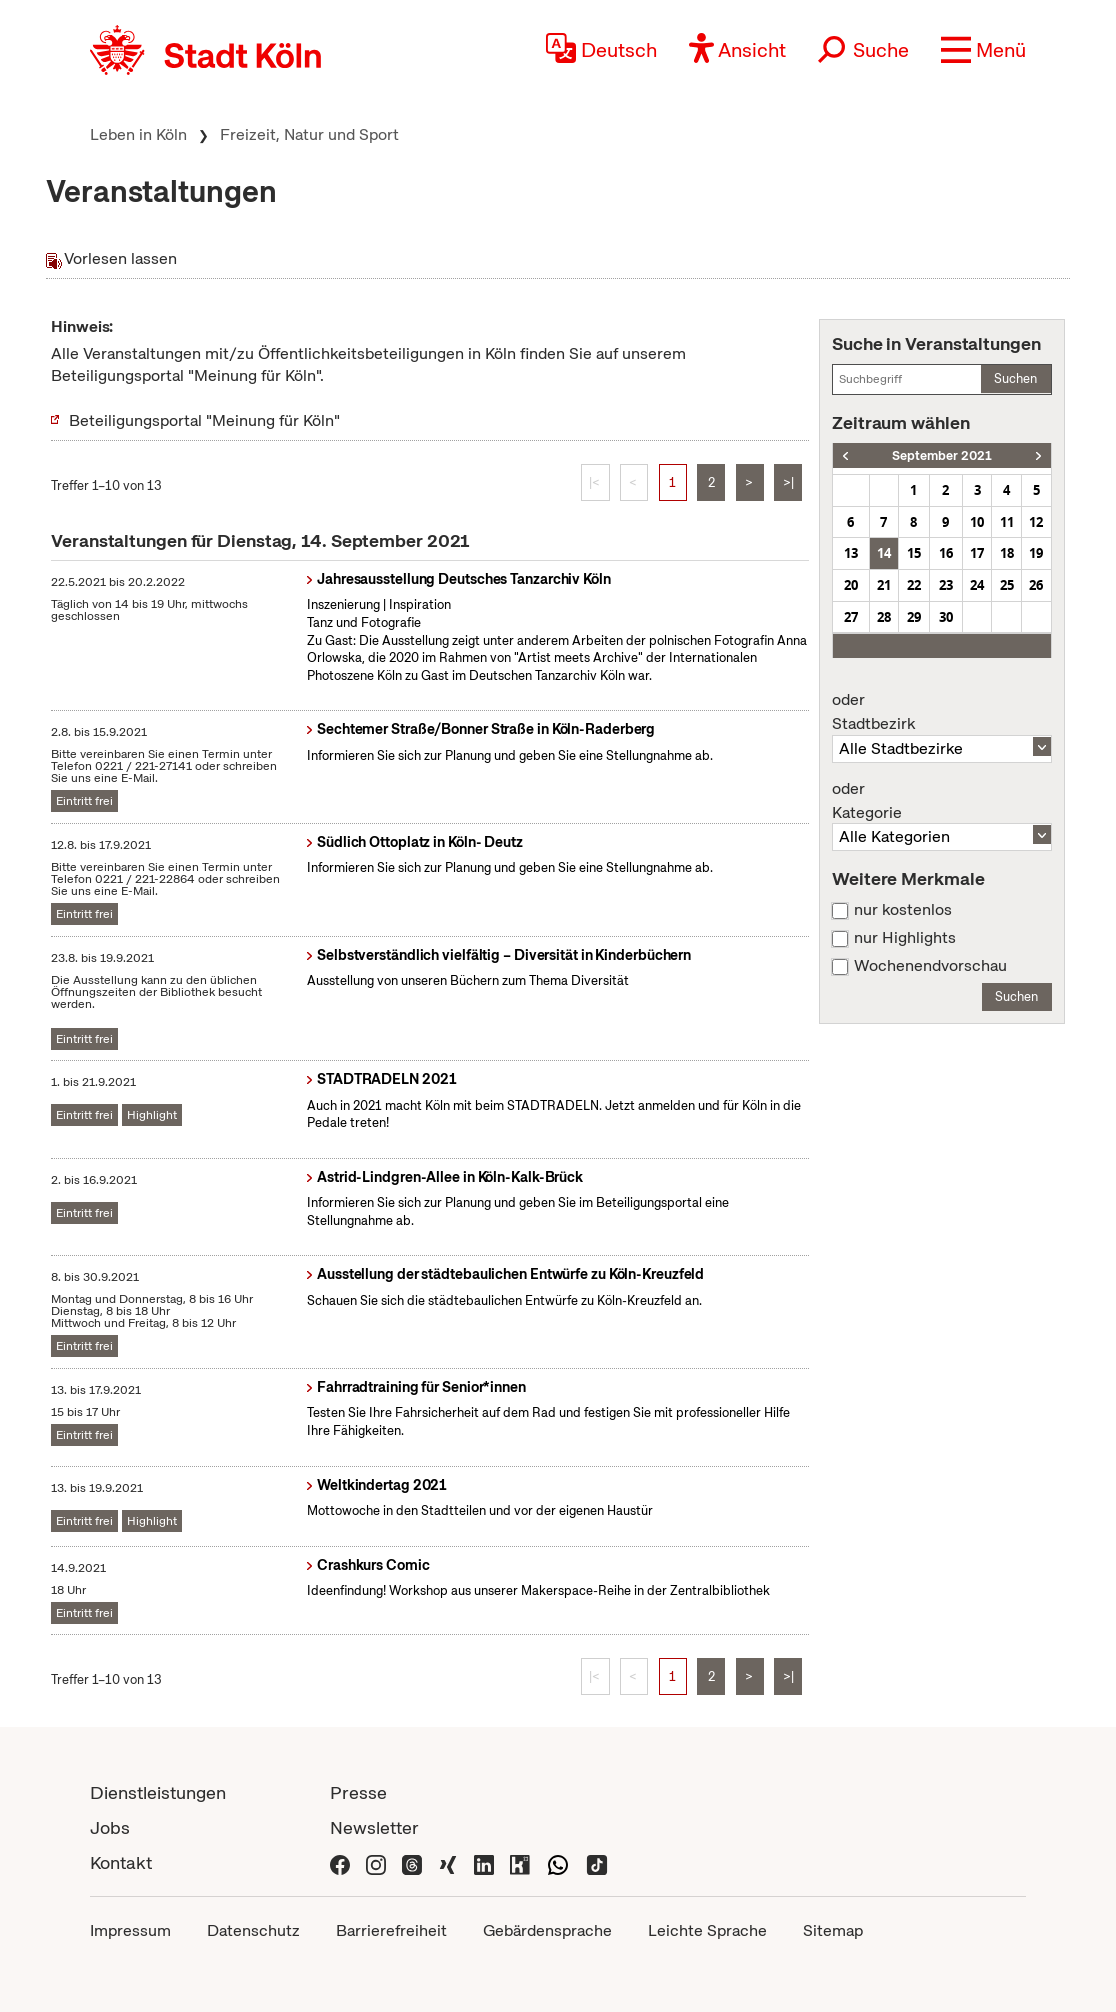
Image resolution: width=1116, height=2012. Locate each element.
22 (914, 585)
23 (946, 585)
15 (914, 553)
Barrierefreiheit (391, 1930)
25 (1007, 585)
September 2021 (942, 455)
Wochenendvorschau (930, 966)
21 (884, 585)
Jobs (110, 1827)
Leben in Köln (138, 134)
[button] (983, 50)
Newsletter (374, 1827)
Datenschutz (253, 1930)
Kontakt (121, 1862)
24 (977, 585)
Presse (358, 1792)
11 (1007, 522)
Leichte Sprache (707, 1930)
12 (1036, 522)
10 (977, 522)
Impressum (130, 1930)
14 (884, 553)
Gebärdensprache (547, 1930)
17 (977, 553)
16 (946, 553)
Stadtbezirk (942, 712)
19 (1036, 553)
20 (851, 585)
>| (788, 482)
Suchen (1015, 378)
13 (851, 553)
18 (1007, 553)
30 (946, 617)
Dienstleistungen (158, 1792)
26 (1036, 585)
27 (851, 617)
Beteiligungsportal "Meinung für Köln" (204, 420)
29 (914, 617)
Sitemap (833, 1930)
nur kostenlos (903, 910)
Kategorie (942, 801)
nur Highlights (905, 938)
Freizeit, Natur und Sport (309, 134)
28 (884, 617)
